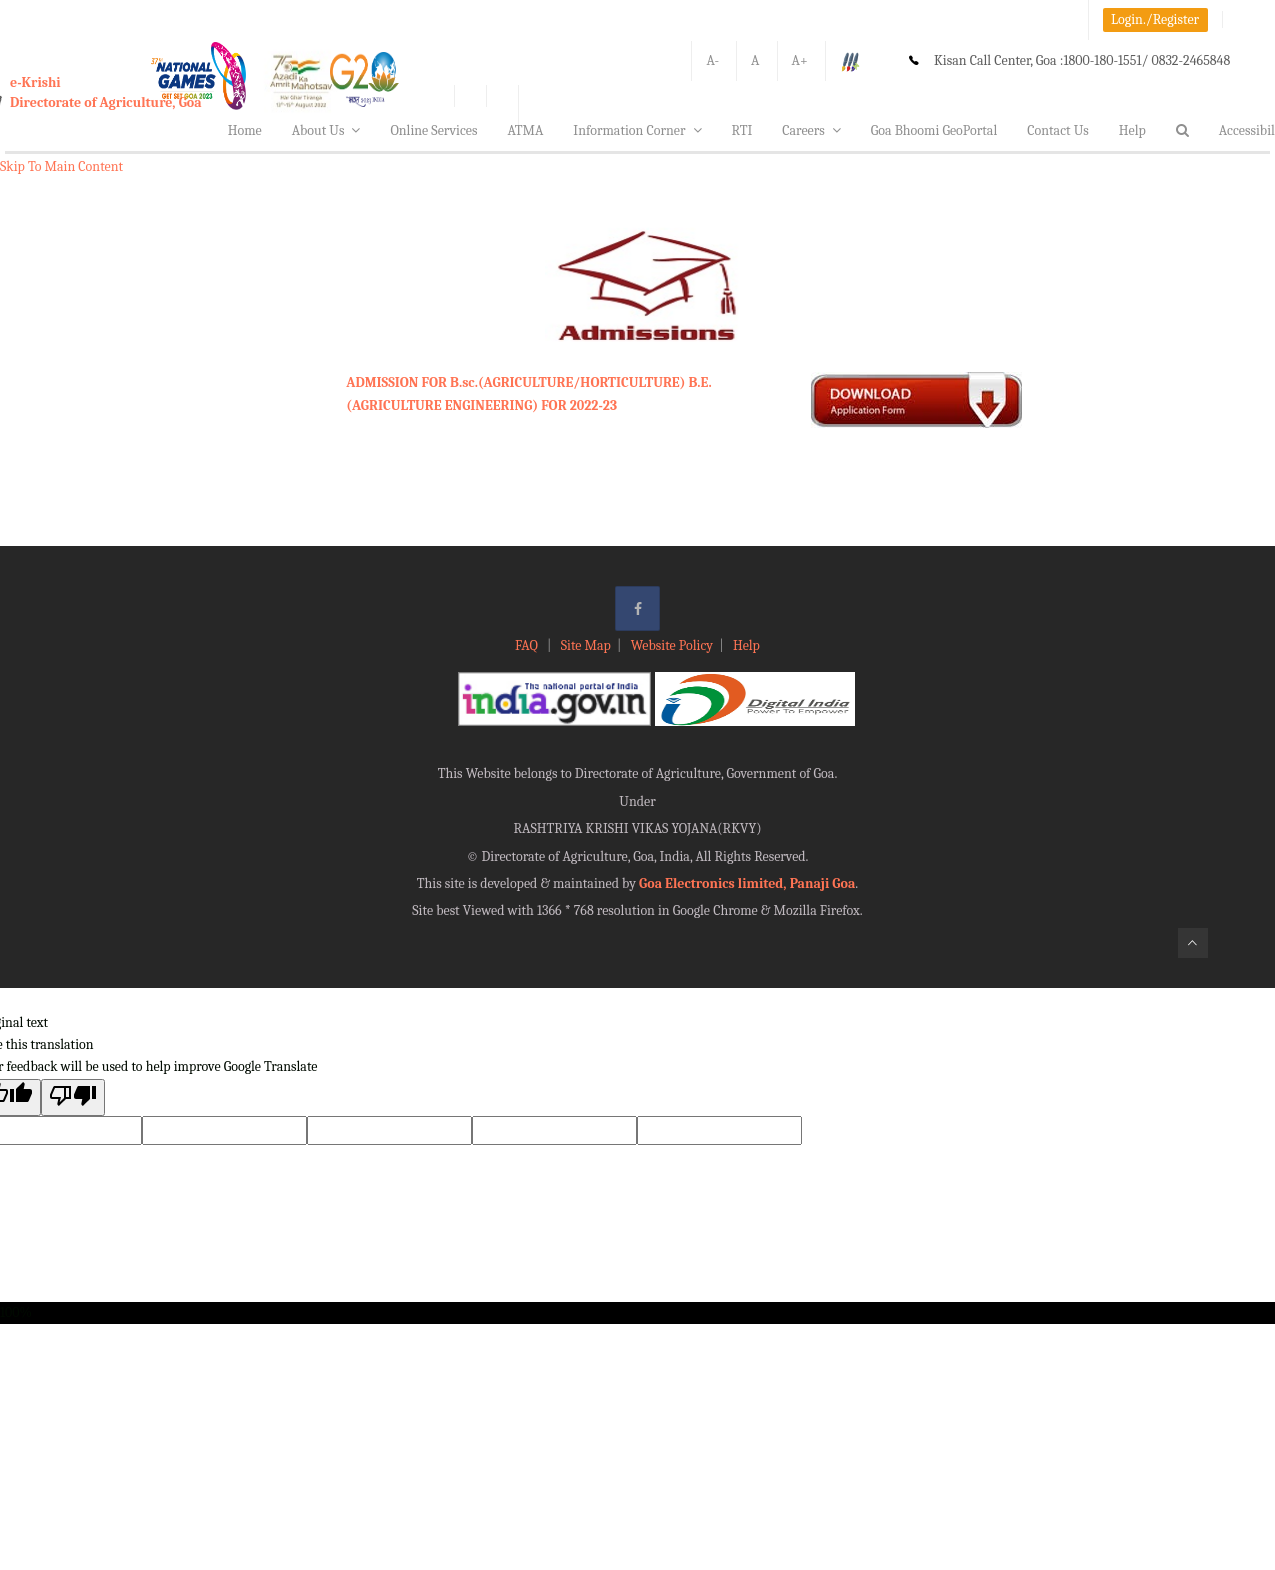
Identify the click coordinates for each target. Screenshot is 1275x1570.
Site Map (586, 645)
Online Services (433, 130)
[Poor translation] (73, 1097)
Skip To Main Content (61, 166)
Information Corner (637, 130)
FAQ (528, 645)
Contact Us (1058, 130)
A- (712, 60)
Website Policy (672, 645)
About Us (326, 130)
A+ (800, 60)
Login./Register (1155, 19)
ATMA (525, 130)
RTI (742, 130)
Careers (811, 130)
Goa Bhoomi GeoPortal (934, 130)
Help (1132, 130)
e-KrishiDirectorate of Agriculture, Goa (106, 92)
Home (245, 130)
